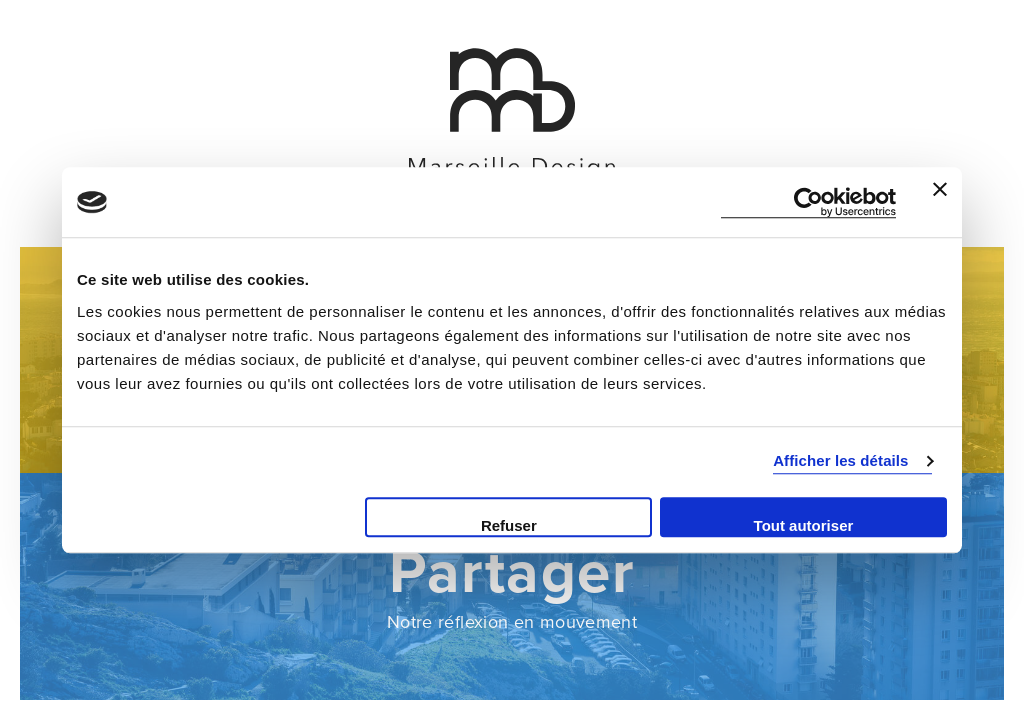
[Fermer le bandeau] (940, 202)
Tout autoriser (804, 525)
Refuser (509, 525)
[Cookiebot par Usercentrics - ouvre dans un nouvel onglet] (808, 202)
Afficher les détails (840, 460)
